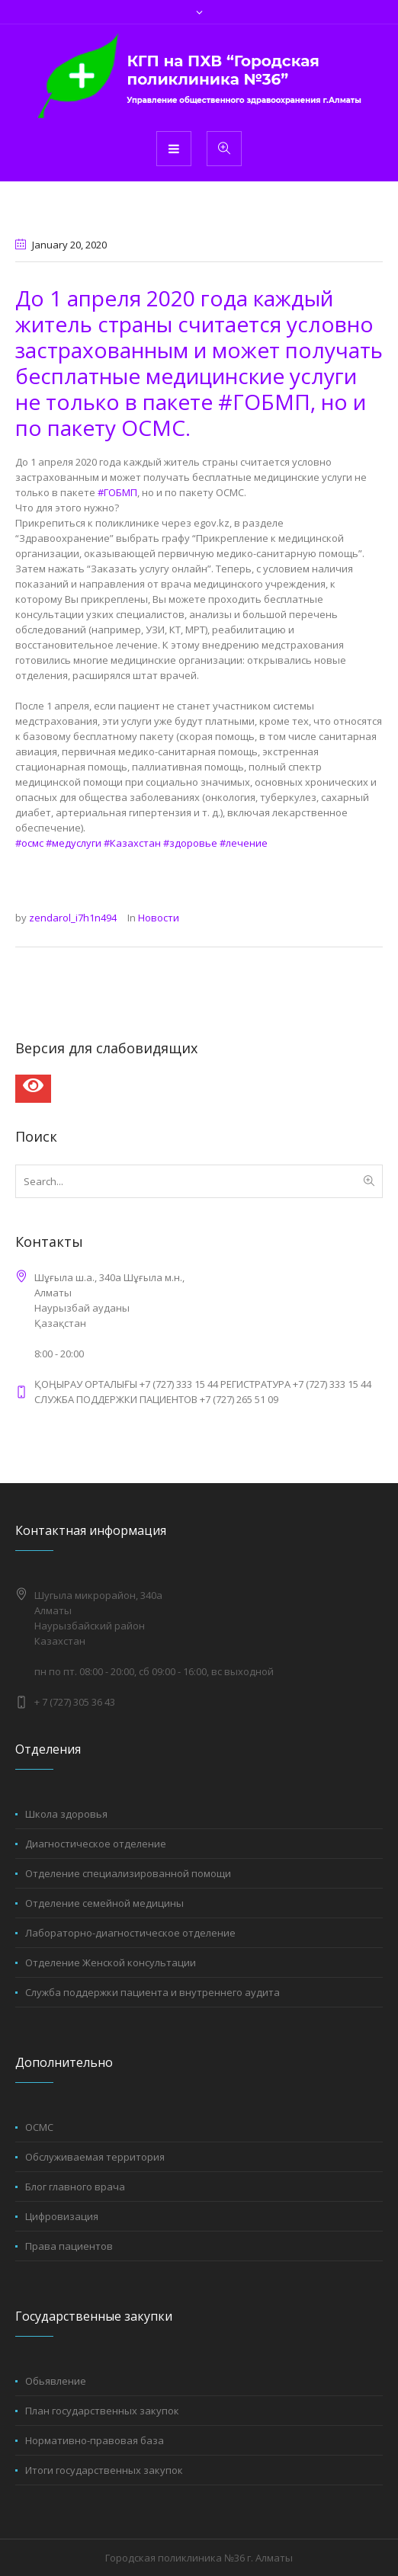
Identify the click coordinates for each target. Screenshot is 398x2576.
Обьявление (55, 2381)
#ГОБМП (117, 492)
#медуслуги (73, 843)
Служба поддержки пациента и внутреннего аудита (152, 1992)
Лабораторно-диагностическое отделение (130, 1933)
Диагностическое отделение (95, 1843)
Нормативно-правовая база (94, 2440)
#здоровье (190, 843)
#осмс (29, 843)
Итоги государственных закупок (104, 2470)
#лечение (244, 843)
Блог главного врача (75, 2186)
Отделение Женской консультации (110, 1962)
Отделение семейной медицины (104, 1903)
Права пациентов (69, 2246)
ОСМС (39, 2127)
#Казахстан (132, 843)
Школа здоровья (66, 1814)
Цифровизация (61, 2216)
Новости (158, 917)
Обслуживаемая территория (95, 2157)
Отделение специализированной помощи (128, 1873)
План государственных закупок (102, 2410)
